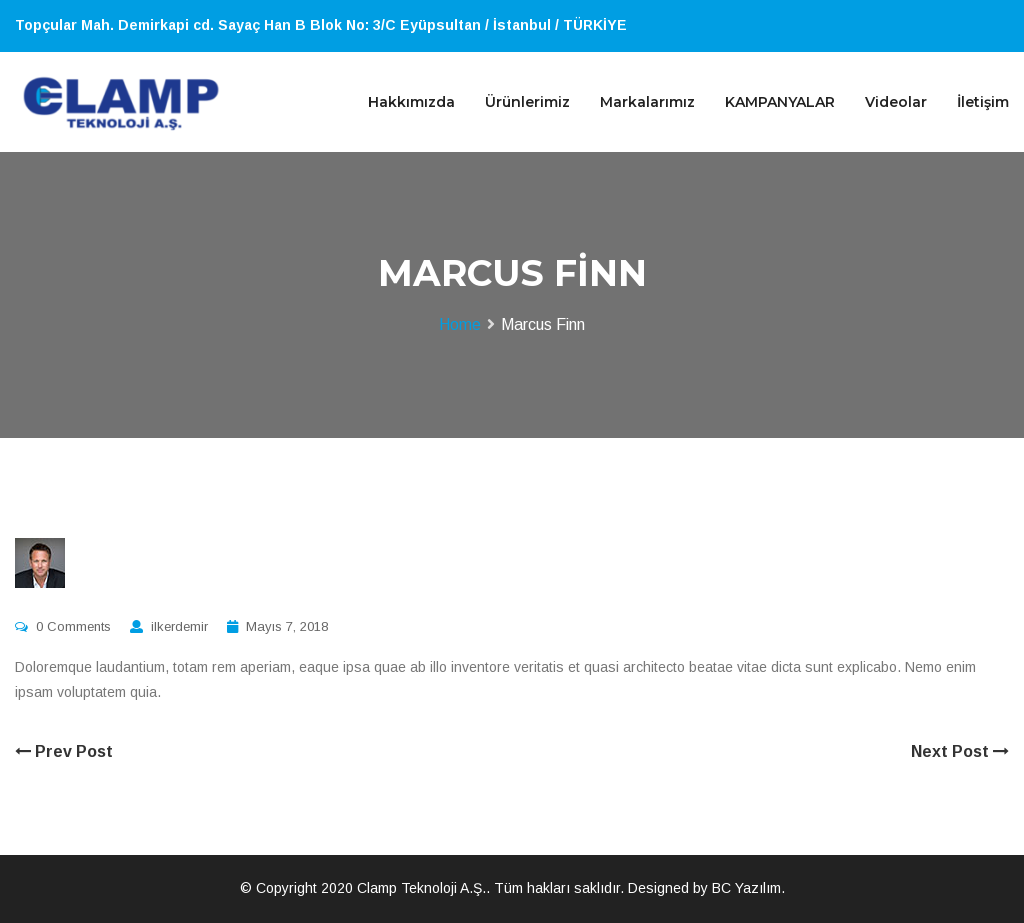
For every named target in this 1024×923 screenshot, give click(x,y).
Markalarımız (647, 102)
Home (460, 324)
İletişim (983, 102)
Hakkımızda (411, 102)
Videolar (896, 102)
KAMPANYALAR (780, 102)
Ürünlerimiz (527, 102)
